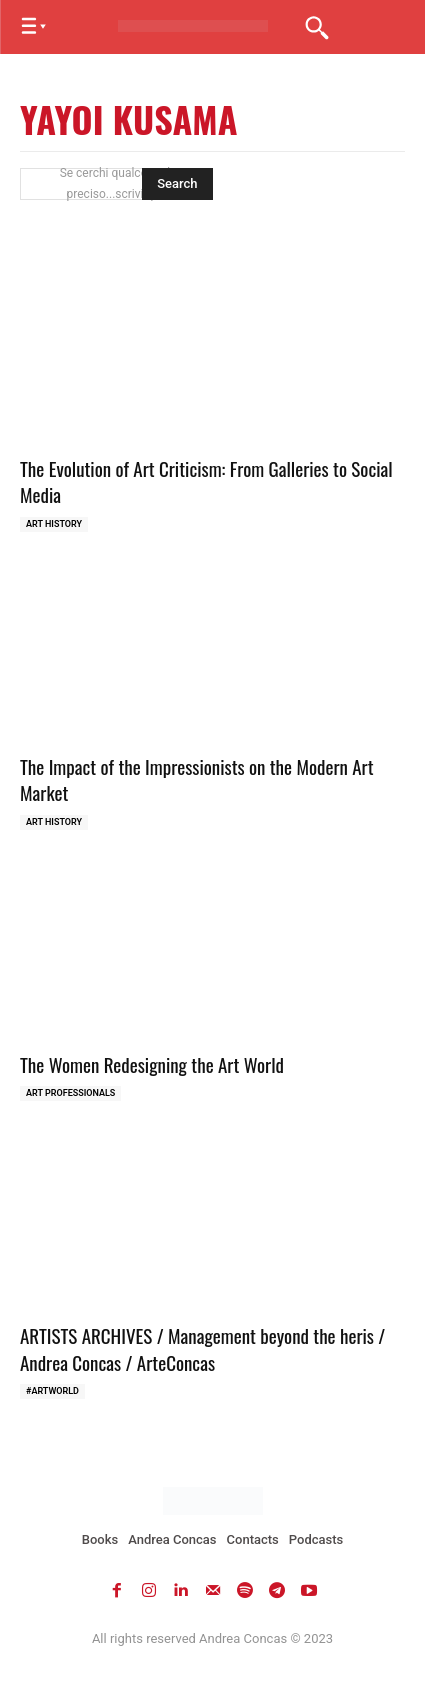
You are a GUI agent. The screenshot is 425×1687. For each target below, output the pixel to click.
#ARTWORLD (52, 1391)
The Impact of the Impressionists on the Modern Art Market (197, 779)
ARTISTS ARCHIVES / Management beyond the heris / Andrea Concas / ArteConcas (202, 1348)
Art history (54, 524)
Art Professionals (70, 1093)
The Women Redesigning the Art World (152, 1064)
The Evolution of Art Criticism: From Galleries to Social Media (206, 481)
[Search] (177, 184)
